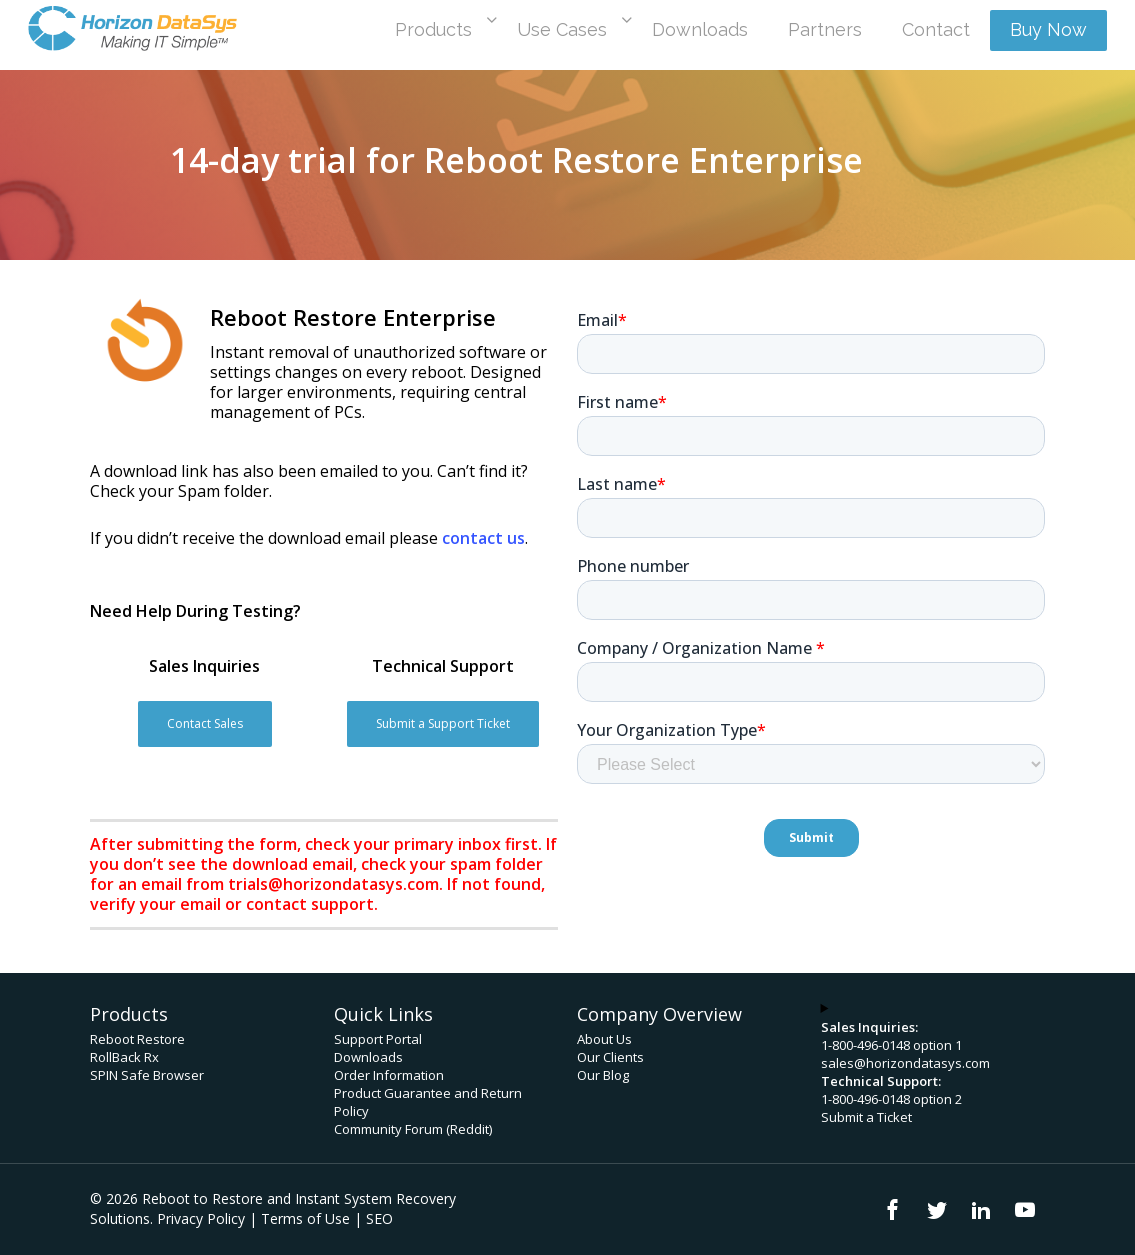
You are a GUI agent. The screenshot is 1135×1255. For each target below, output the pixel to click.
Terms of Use (305, 1218)
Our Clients (610, 1057)
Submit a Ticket (866, 1117)
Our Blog (603, 1075)
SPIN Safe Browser (147, 1075)
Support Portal (378, 1039)
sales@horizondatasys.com (905, 1063)
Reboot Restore (137, 1039)
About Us (604, 1039)
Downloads (368, 1057)
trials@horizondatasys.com (333, 884)
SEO (379, 1218)
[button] (205, 724)
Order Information (389, 1075)
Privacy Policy (201, 1218)
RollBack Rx (124, 1057)
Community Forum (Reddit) (413, 1129)
